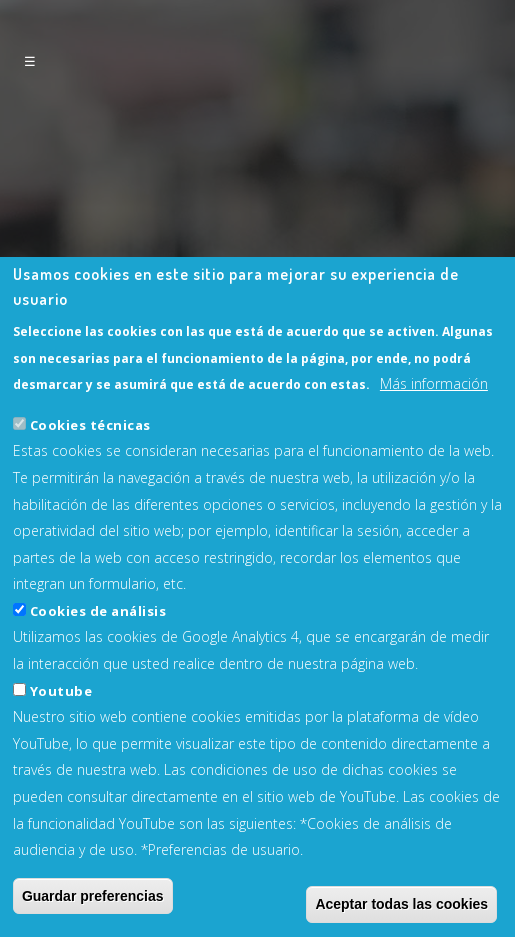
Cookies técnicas (90, 470)
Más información (434, 429)
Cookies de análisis (98, 657)
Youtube (61, 736)
